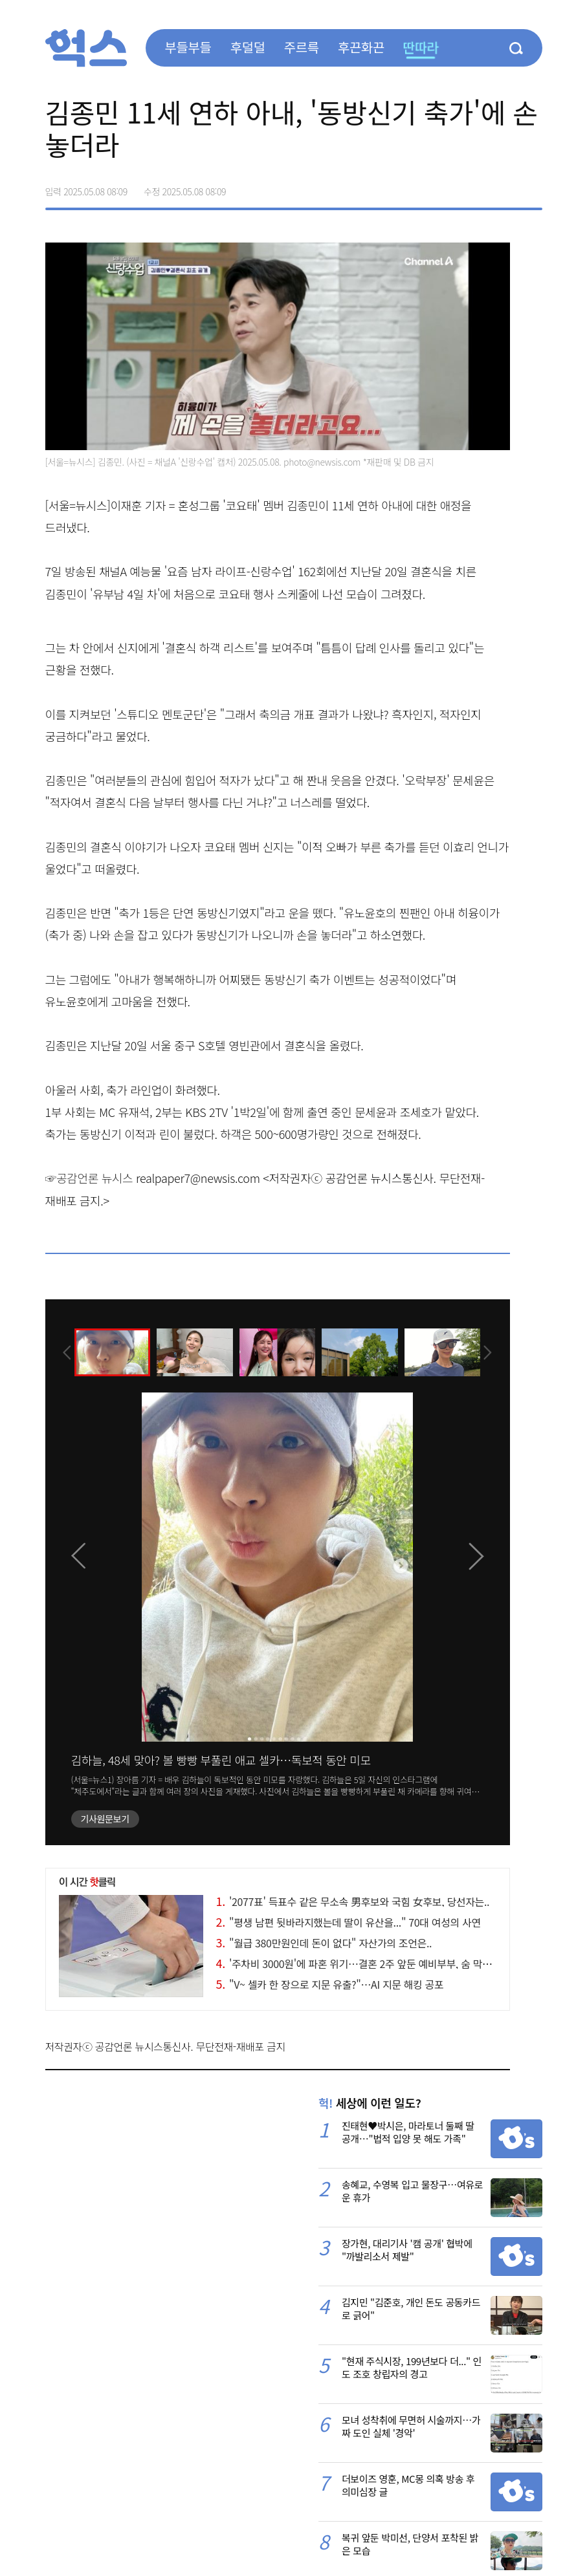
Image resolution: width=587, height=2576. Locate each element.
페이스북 (450, 187)
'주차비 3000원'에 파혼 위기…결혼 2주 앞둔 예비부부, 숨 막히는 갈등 (369, 1963)
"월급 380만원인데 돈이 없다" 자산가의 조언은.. (324, 1943)
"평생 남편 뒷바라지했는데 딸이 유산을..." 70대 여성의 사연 (348, 1922)
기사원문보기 (105, 1818)
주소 (532, 187)
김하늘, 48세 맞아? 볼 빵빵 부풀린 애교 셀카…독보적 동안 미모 (221, 1759)
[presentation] (62, 1352)
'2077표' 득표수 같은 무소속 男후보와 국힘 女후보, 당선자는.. (353, 1901)
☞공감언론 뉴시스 (89, 1177)
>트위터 (477, 187)
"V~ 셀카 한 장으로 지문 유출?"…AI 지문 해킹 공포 (330, 1984)
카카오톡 (504, 187)
